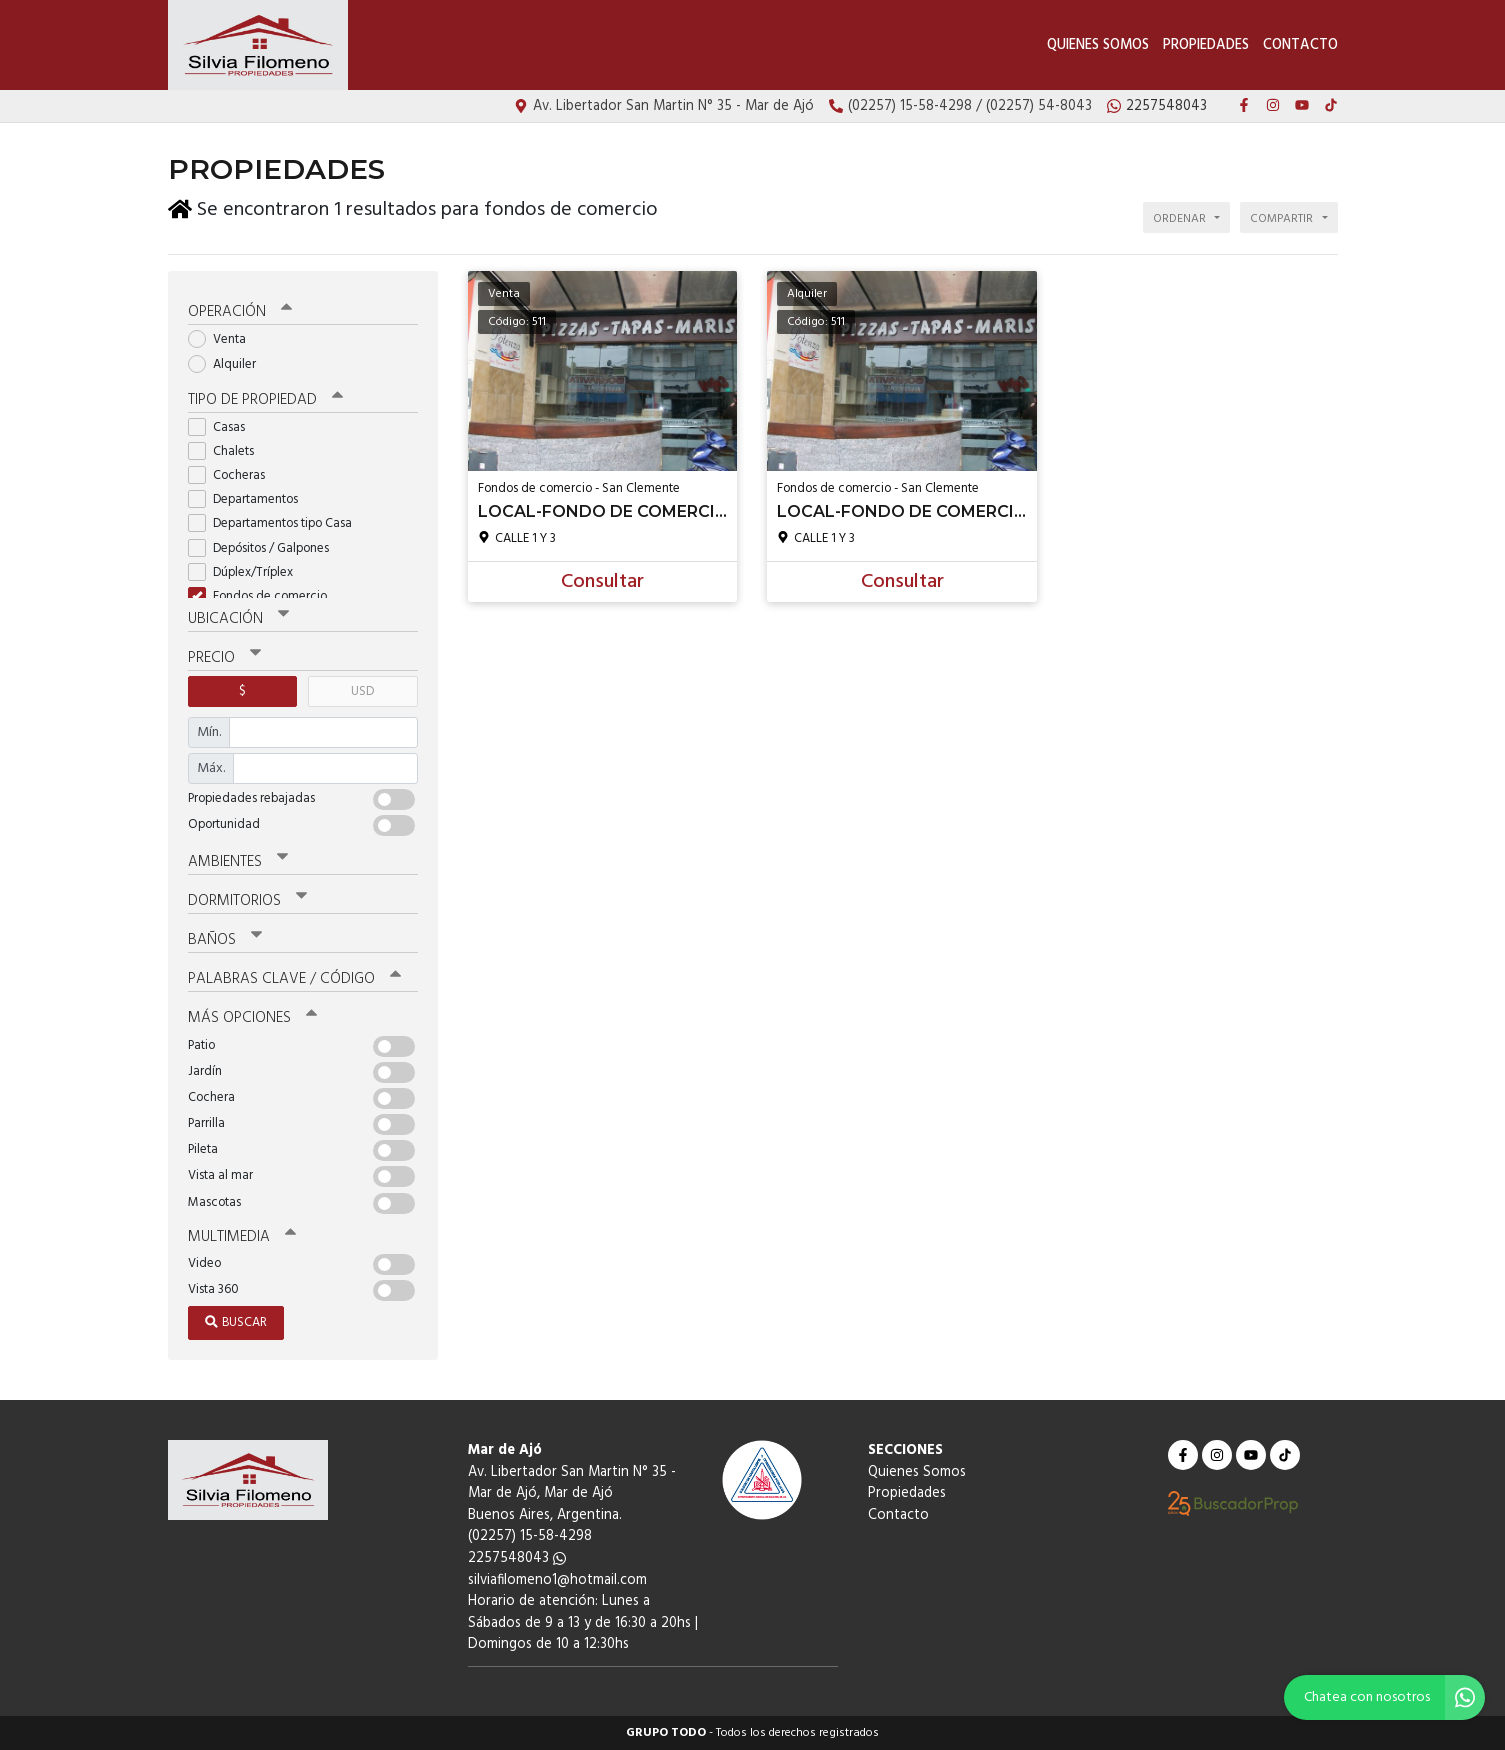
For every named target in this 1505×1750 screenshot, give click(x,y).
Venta (223, 339)
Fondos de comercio (264, 596)
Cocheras (233, 475)
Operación (240, 312)
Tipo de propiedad (265, 400)
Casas (223, 427)
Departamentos (249, 499)
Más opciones (252, 1018)
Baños (225, 940)
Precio (224, 658)
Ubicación (238, 619)
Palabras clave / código (294, 979)
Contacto (1300, 45)
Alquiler (228, 363)
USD (362, 691)
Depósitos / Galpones (265, 548)
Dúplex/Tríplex (247, 572)
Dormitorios (247, 901)
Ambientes (238, 862)
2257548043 (517, 1558)
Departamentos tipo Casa (276, 523)
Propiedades (1206, 45)
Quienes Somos (1098, 45)
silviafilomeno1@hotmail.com (557, 1579)
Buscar (236, 1322)
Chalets (227, 451)
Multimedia (242, 1236)
